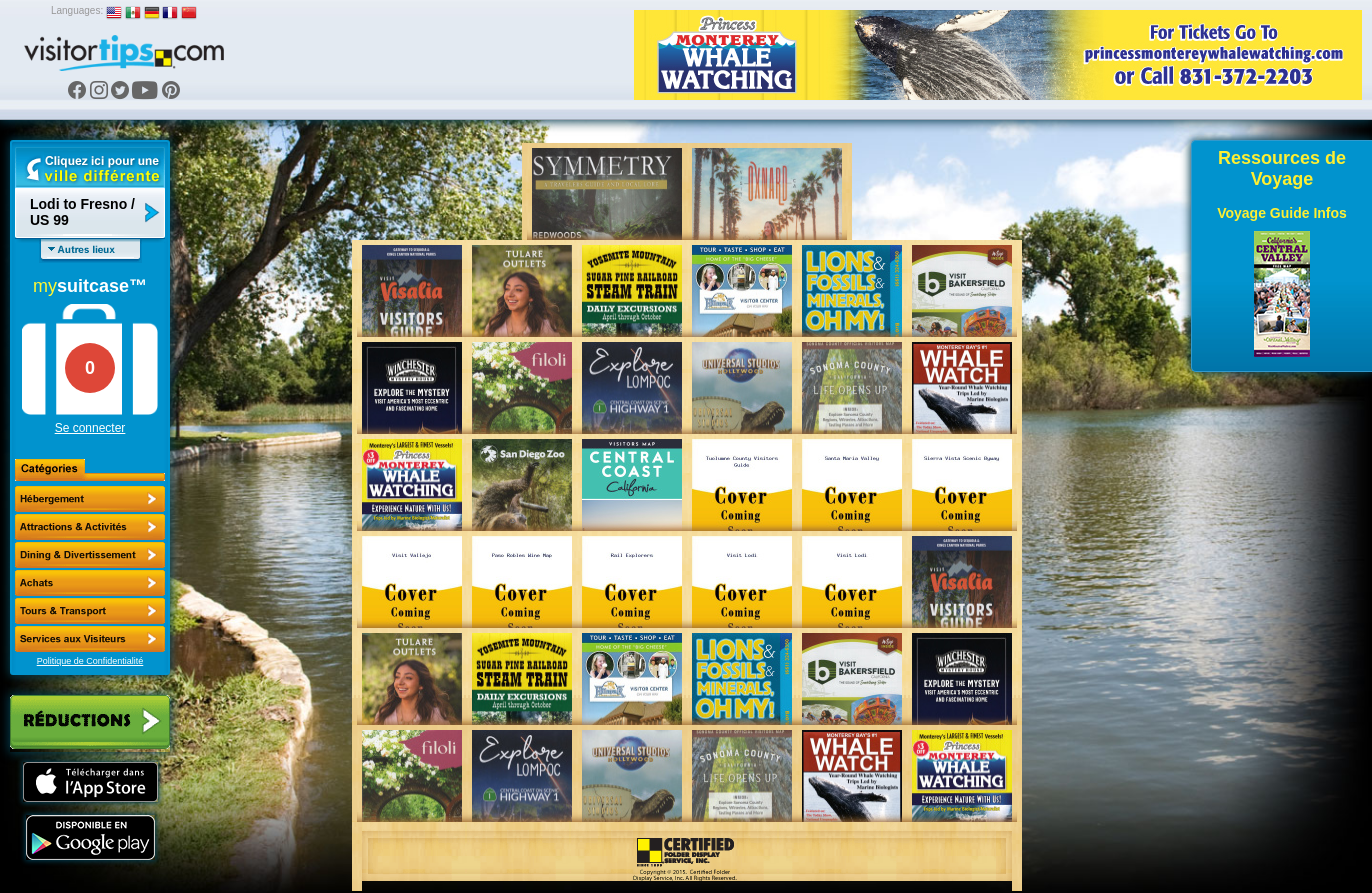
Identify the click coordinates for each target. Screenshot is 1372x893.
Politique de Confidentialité (90, 661)
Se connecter (90, 428)
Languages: (77, 10)
